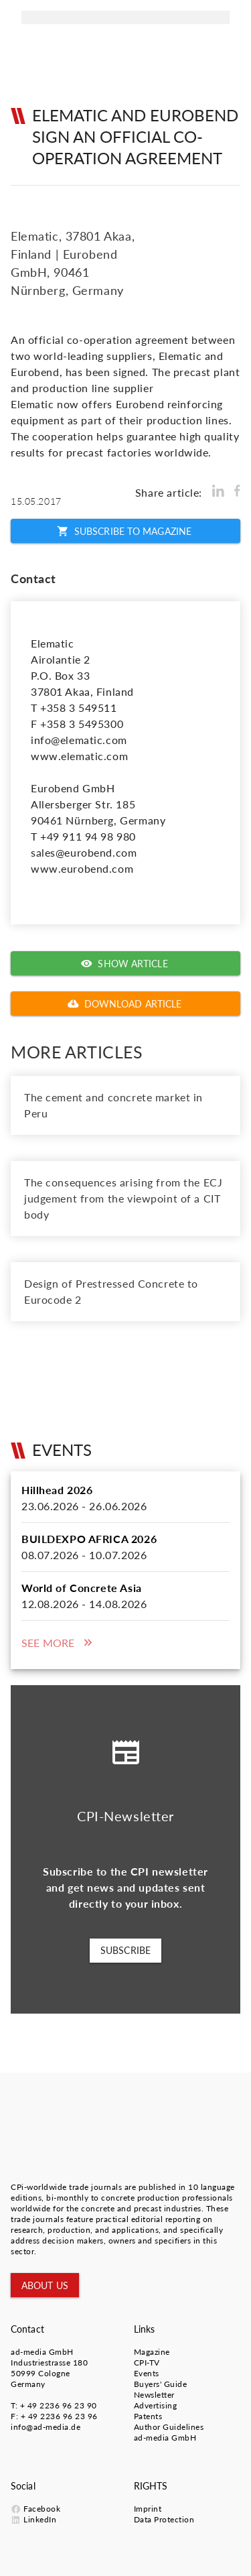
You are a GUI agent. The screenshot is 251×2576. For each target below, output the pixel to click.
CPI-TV (147, 2362)
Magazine (152, 2352)
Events (146, 2373)
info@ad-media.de (45, 2427)
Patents (148, 2416)
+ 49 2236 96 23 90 (58, 2405)
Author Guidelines (169, 2427)
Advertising (155, 2405)
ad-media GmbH (42, 2352)
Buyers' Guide (160, 2384)
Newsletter (154, 2395)
